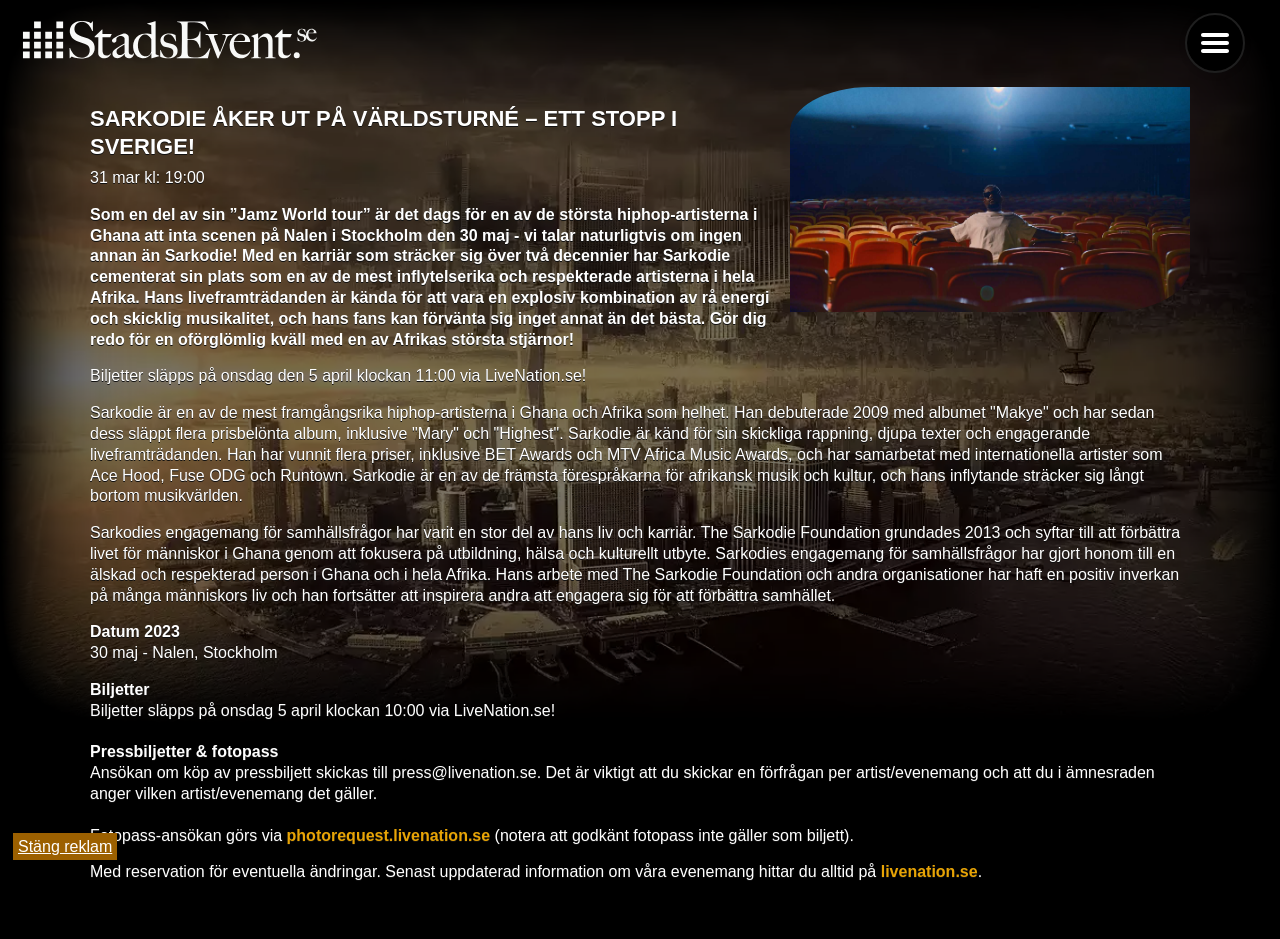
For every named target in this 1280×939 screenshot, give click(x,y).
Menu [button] (1215, 43)
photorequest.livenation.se (386, 835)
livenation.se (926, 871)
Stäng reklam (65, 846)
